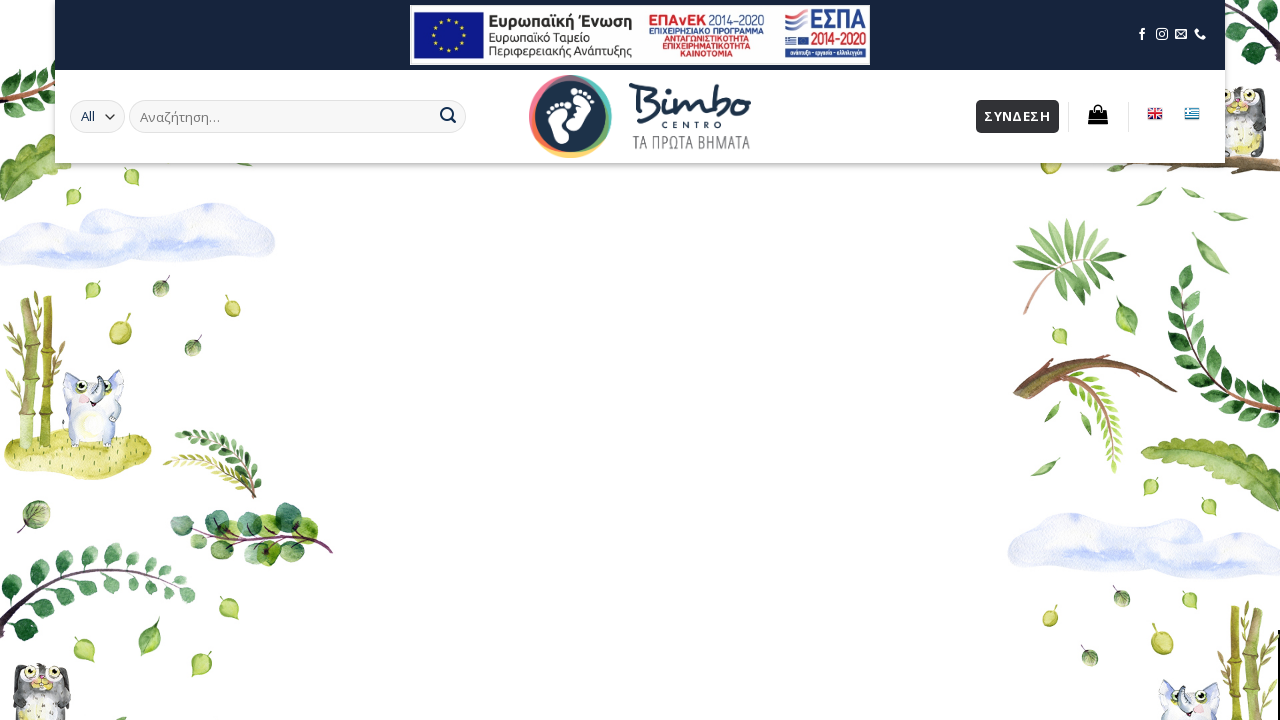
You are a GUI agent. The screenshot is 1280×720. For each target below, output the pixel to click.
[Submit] (448, 117)
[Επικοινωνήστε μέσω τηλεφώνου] (1200, 35)
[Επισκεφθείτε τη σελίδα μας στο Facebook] (1142, 35)
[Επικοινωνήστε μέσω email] (1181, 35)
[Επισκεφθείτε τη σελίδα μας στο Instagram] (1162, 35)
